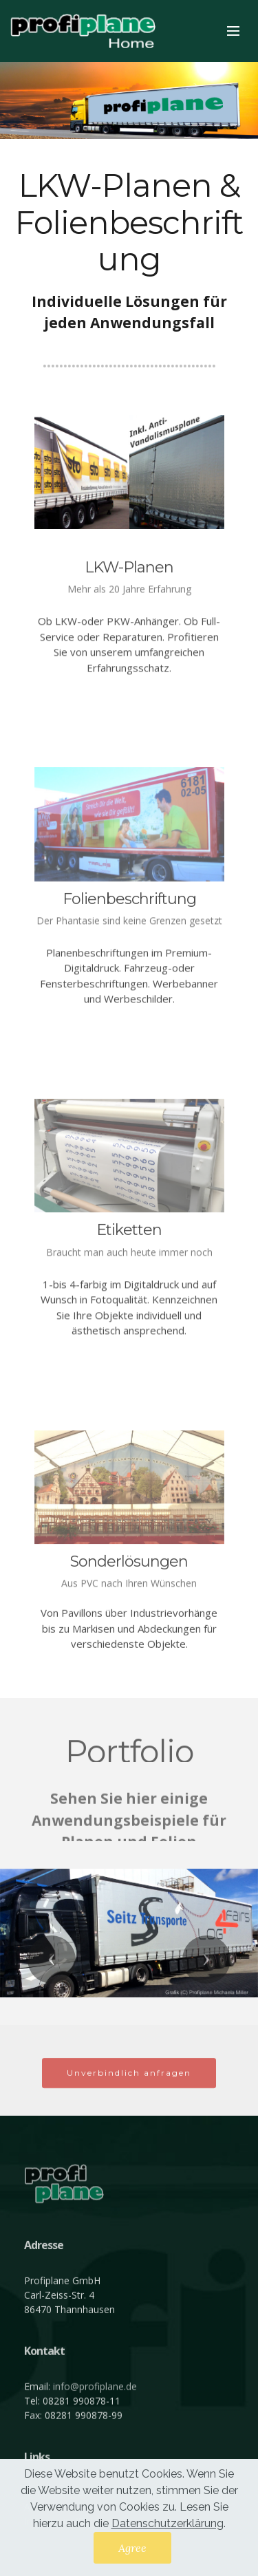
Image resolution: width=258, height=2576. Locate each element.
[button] (52, 1959)
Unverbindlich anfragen (129, 2090)
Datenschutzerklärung (167, 2523)
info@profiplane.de (95, 2430)
